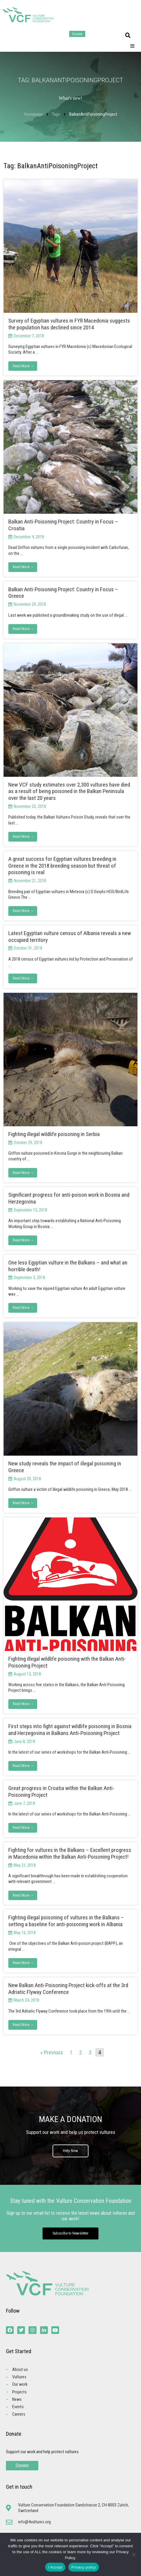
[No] (134, 2554)
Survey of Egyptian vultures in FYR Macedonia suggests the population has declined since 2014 (69, 324)
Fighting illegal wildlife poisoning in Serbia (54, 1134)
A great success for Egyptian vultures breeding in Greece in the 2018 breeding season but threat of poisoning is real (62, 866)
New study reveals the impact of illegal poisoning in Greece (64, 1467)
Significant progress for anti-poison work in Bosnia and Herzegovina (68, 1198)
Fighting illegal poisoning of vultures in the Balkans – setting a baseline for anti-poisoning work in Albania (66, 1921)
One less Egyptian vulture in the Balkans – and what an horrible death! (67, 1266)
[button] (128, 35)
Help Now (70, 2150)
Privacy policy (83, 2567)
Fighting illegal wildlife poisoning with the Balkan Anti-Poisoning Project (67, 1662)
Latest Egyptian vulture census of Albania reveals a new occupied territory (69, 936)
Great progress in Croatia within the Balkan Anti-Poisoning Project (61, 1791)
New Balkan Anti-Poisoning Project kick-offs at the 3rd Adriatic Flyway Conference (68, 1988)
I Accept (55, 2567)
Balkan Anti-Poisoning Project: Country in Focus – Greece (63, 593)
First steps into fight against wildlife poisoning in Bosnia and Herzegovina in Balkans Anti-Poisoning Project (70, 1729)
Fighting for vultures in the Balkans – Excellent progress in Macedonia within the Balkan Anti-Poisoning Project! (69, 1853)
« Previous (51, 2052)
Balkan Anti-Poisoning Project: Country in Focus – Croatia (63, 525)
